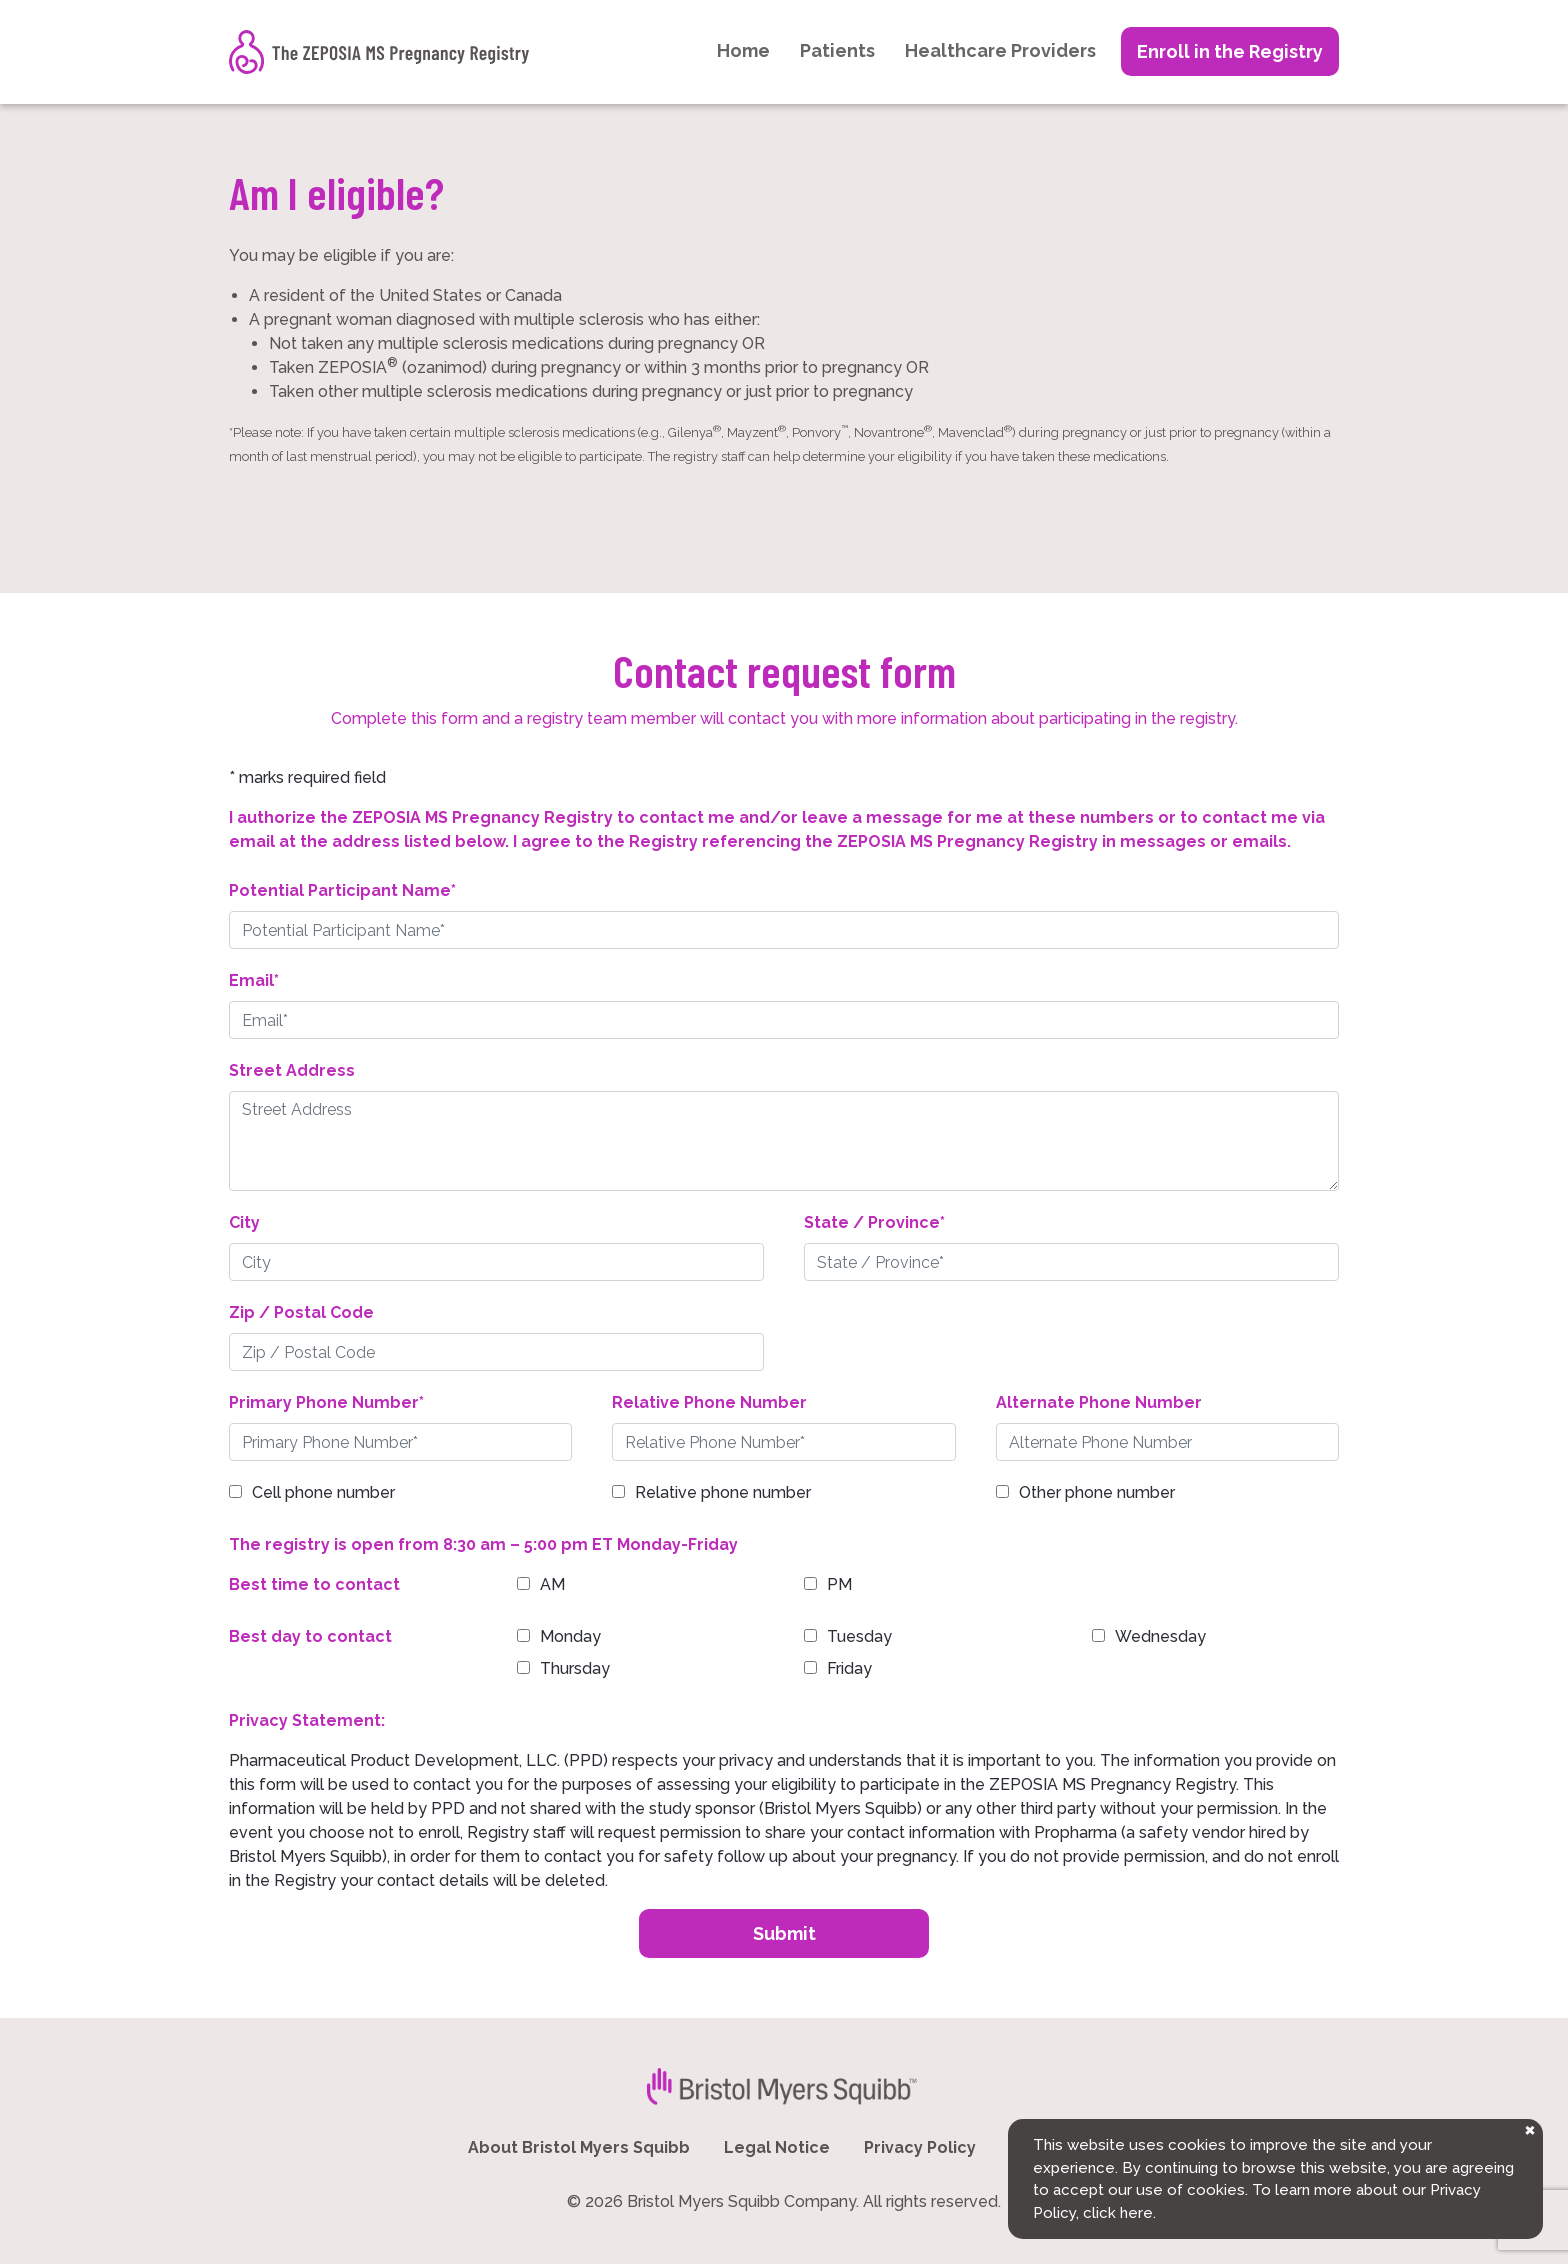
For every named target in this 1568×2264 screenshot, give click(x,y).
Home (743, 50)
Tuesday (859, 1636)
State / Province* (874, 1222)
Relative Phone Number (709, 1402)
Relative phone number (723, 1492)
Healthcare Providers (1000, 50)
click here (1118, 2213)
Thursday (575, 1668)
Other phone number (1097, 1492)
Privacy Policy (920, 2147)
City (244, 1222)
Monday (570, 1636)
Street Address (292, 1070)
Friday (849, 1668)
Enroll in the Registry (1230, 51)
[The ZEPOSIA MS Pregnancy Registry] (379, 52)
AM (552, 1584)
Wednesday (1160, 1636)
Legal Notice (777, 2147)
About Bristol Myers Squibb (579, 2147)
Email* (254, 980)
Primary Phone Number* (326, 1402)
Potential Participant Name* (342, 890)
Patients (837, 50)
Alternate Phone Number (1099, 1402)
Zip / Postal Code (301, 1312)
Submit (784, 1933)
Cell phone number (323, 1492)
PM (839, 1584)
